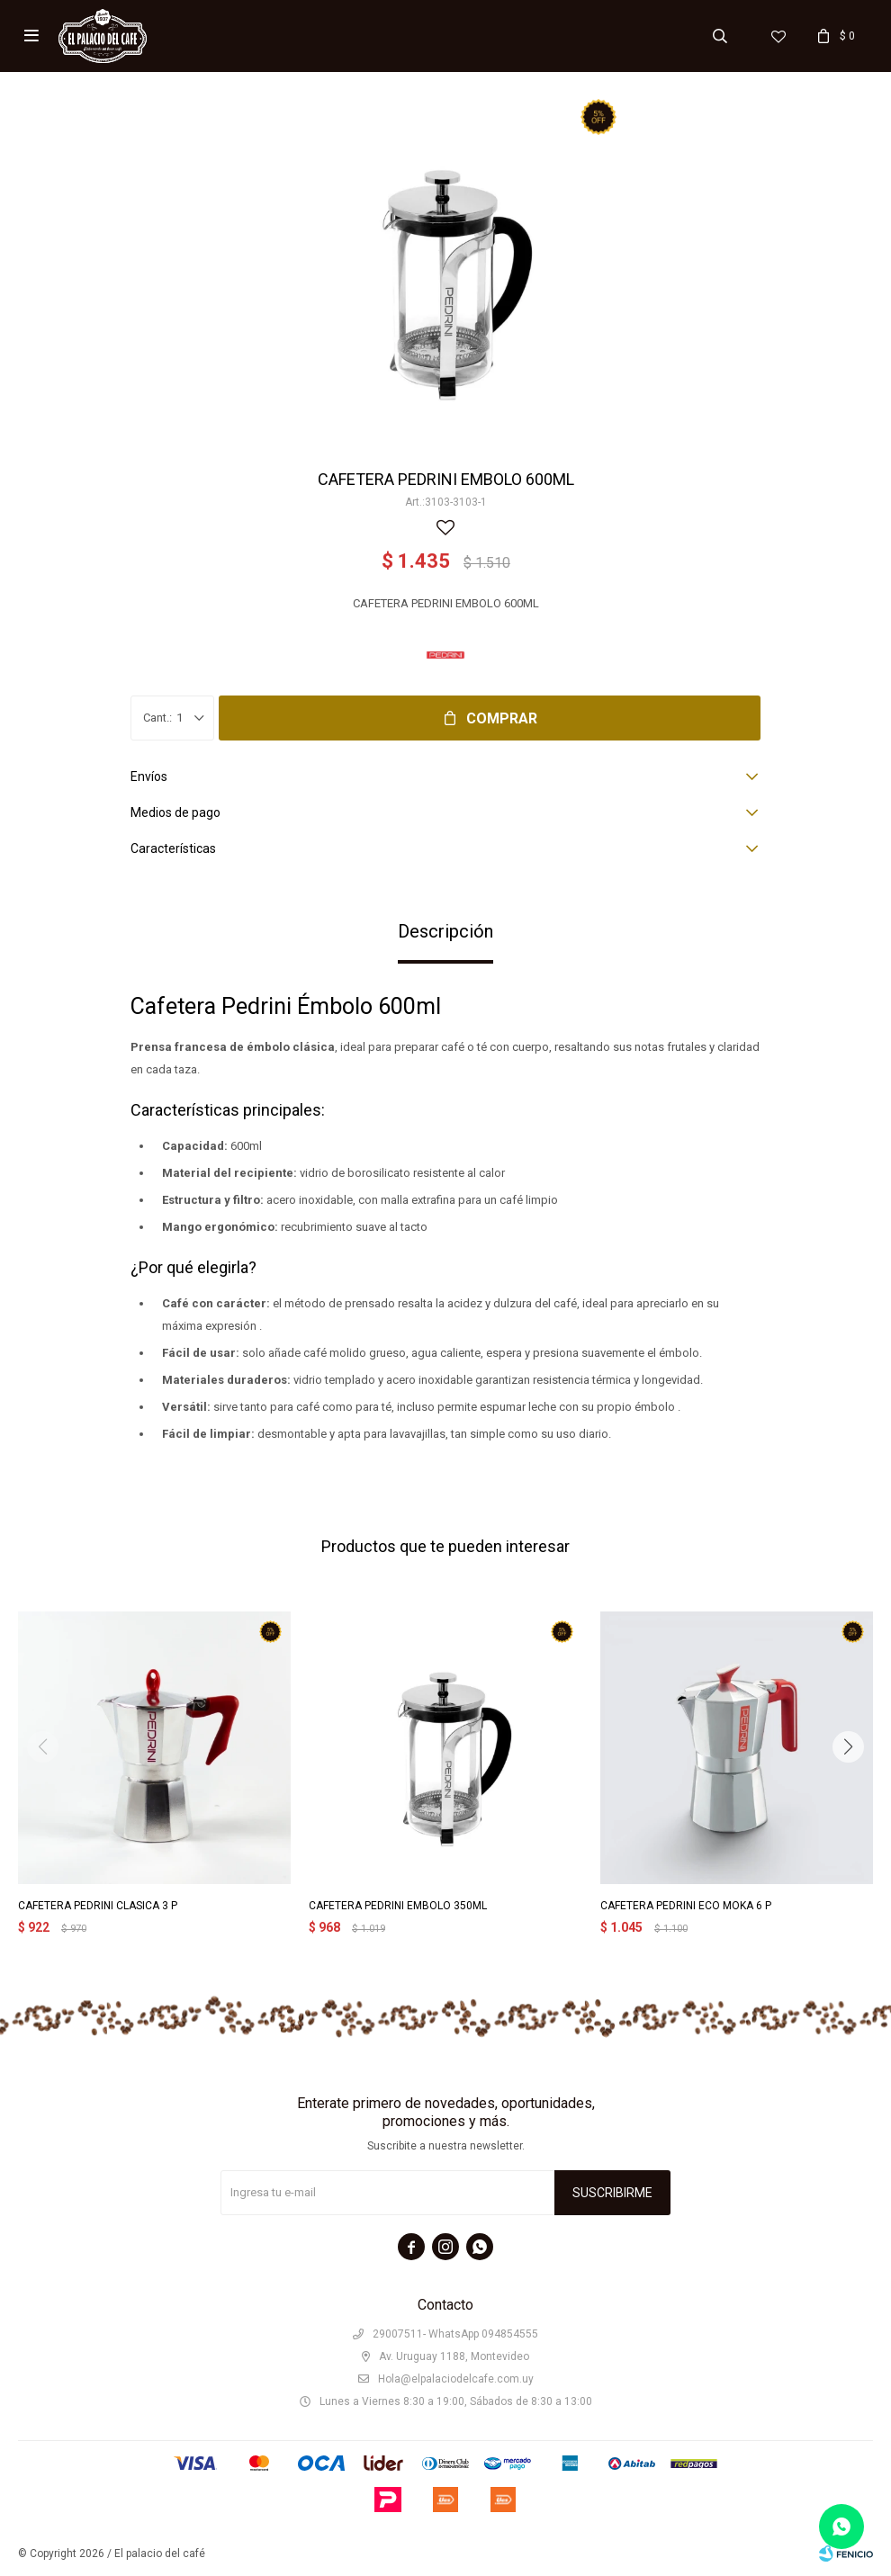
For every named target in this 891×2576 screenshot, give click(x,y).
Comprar (501, 718)
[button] (848, 1747)
